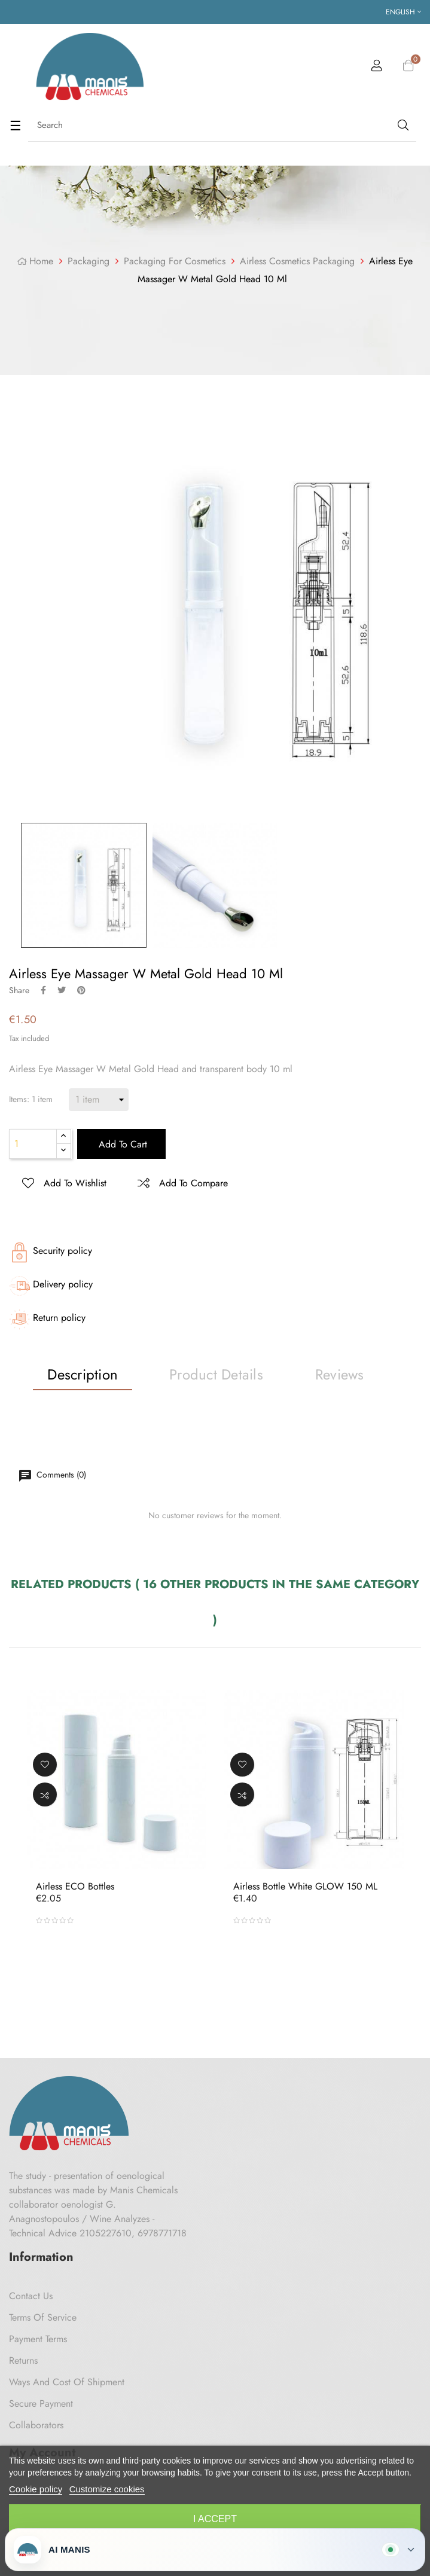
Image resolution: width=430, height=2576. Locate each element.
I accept (215, 2519)
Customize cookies (107, 2489)
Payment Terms (38, 2339)
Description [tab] (82, 1374)
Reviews (339, 1374)
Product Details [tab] (216, 1374)
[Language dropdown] (403, 12)
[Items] (99, 1099)
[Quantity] (33, 1144)
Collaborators (36, 2425)
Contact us (31, 2296)
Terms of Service (43, 2317)
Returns (23, 2360)
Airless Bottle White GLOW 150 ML (305, 1886)
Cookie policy (35, 2489)
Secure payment (41, 2403)
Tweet (61, 990)
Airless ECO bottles (75, 1886)
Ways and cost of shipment (66, 2382)
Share (43, 990)
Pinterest (81, 990)
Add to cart (121, 1144)
